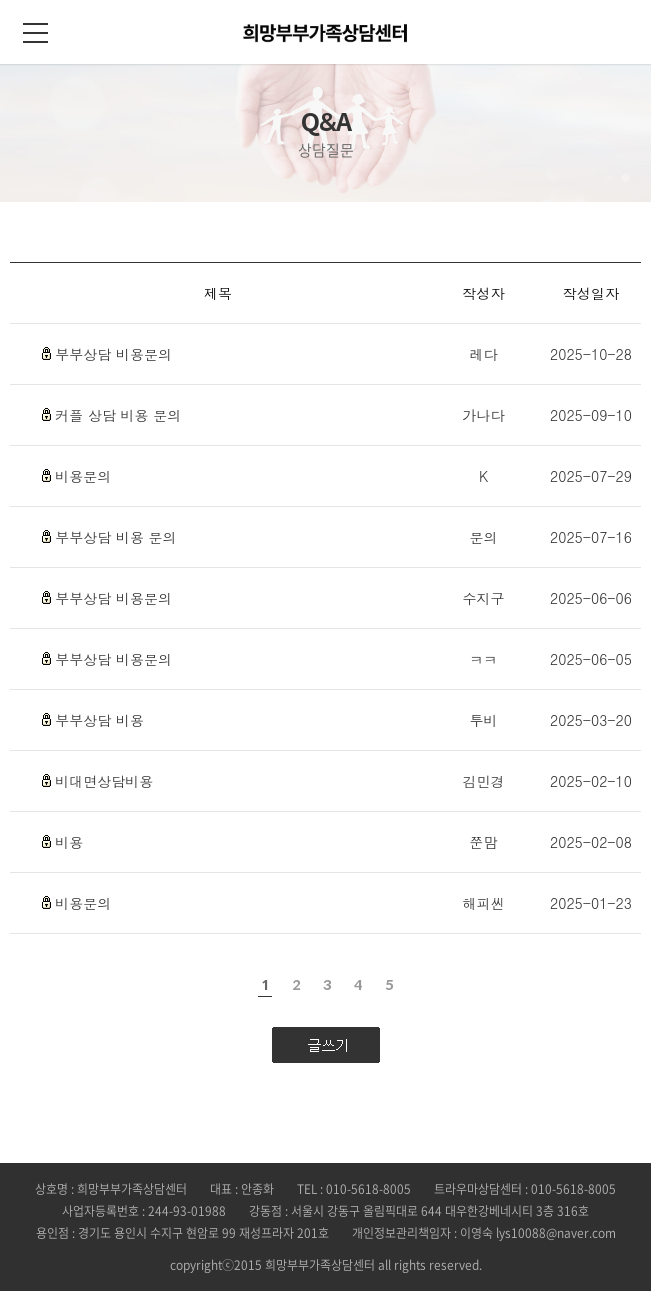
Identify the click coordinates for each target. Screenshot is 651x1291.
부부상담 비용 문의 (115, 537)
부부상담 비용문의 (113, 354)
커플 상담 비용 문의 (118, 415)
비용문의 (83, 476)
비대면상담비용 (104, 781)
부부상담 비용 (99, 720)
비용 (69, 842)
